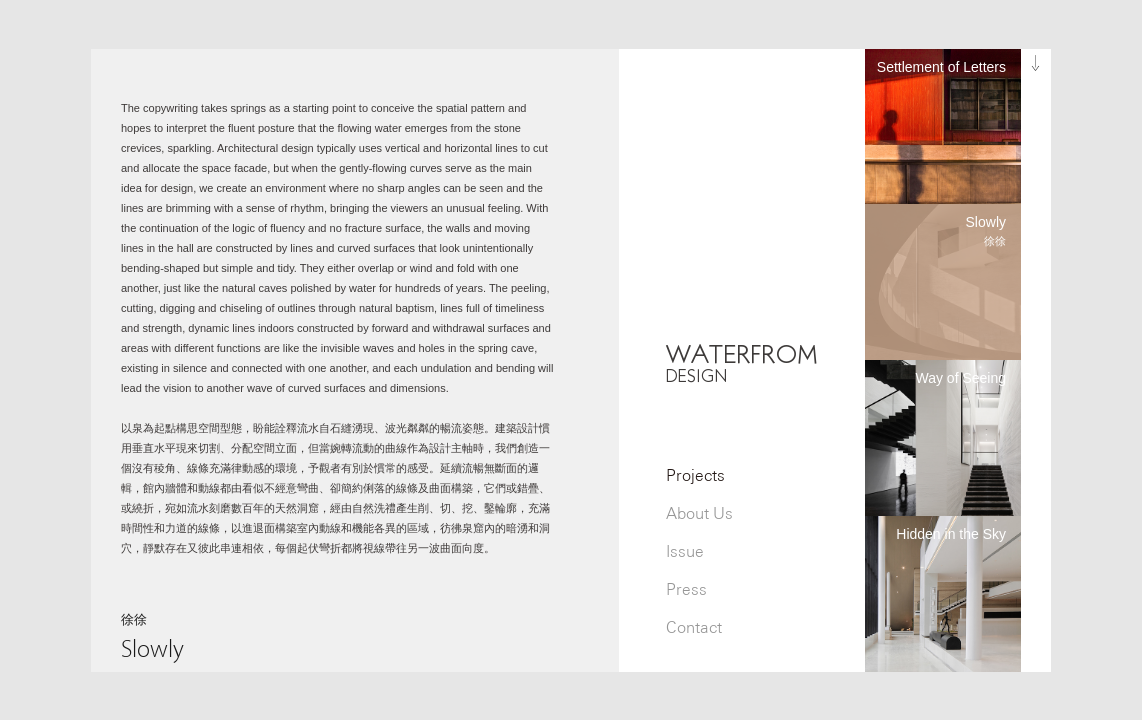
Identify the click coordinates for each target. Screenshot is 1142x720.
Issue (685, 551)
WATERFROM (742, 362)
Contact (694, 627)
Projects (695, 475)
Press (686, 589)
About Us (699, 513)
